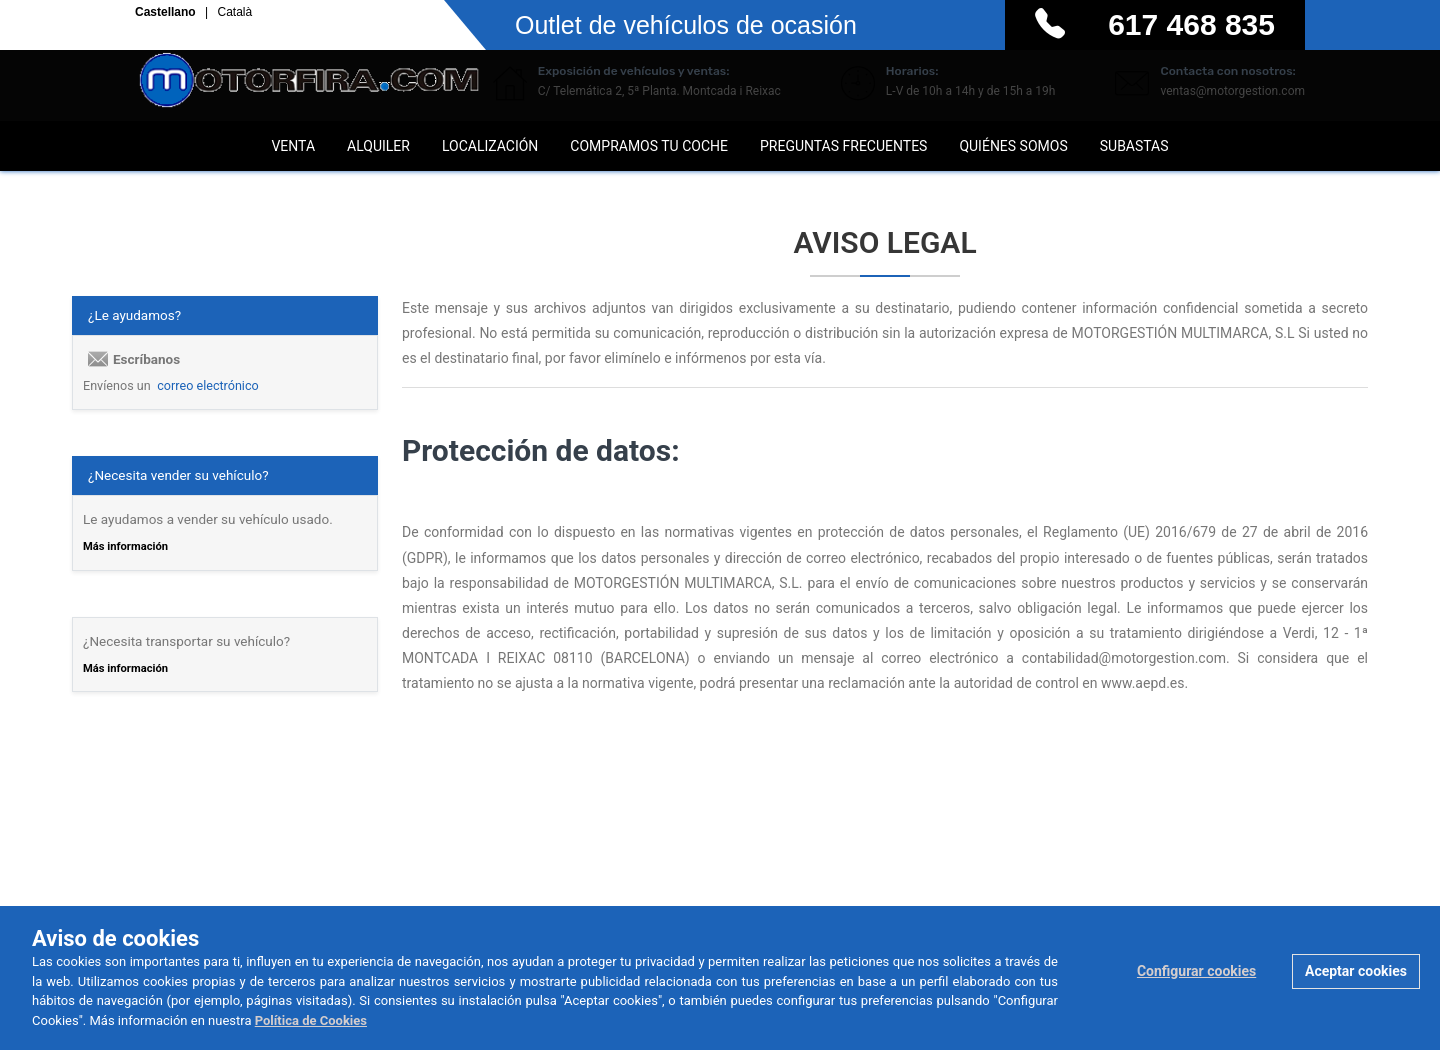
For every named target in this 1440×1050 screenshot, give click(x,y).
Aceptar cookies (1356, 971)
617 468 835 (1191, 24)
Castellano (167, 13)
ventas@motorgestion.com (1232, 91)
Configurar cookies (1196, 971)
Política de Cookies (311, 1020)
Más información (125, 546)
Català (234, 13)
